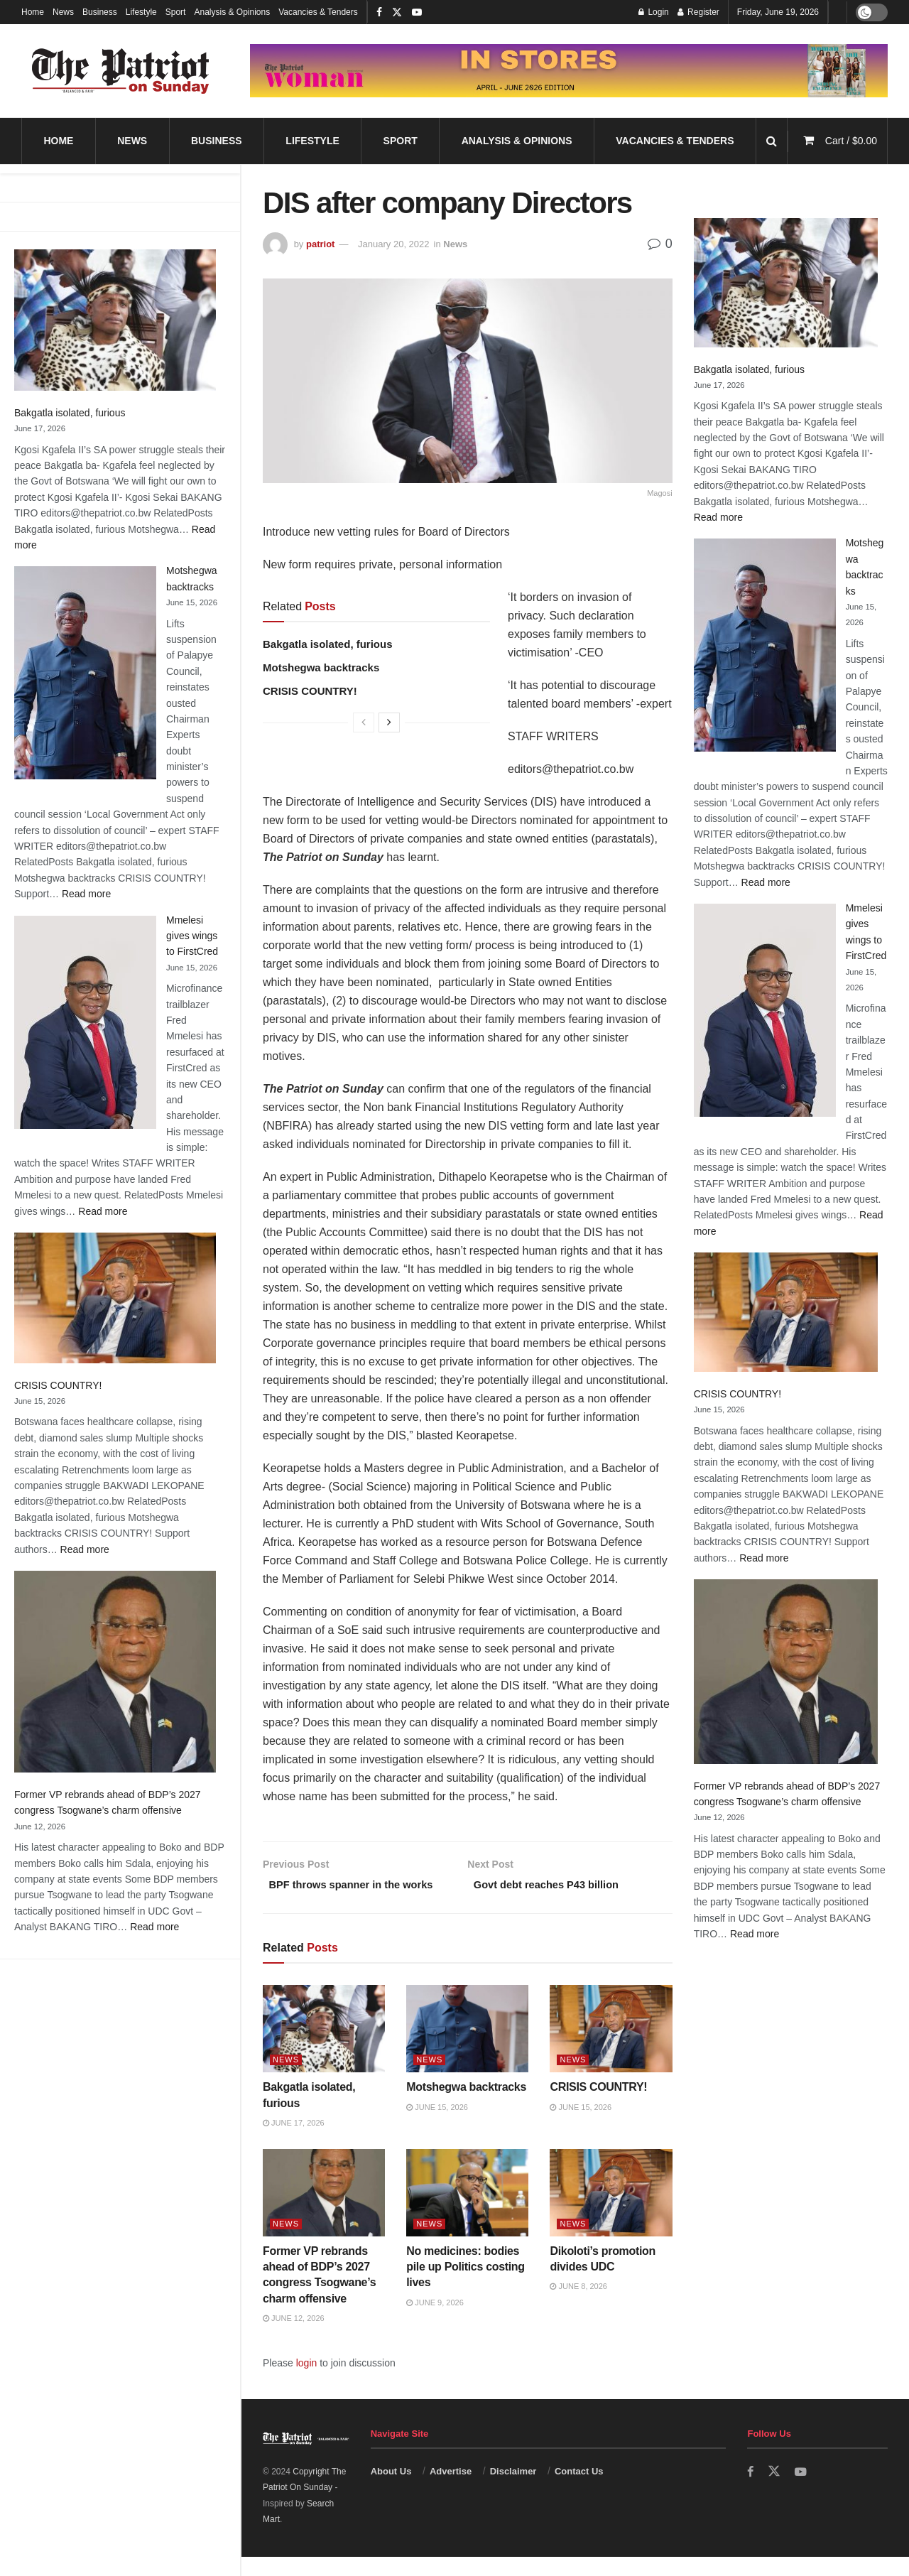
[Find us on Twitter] (774, 2490)
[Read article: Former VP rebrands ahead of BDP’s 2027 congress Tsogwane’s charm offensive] (324, 2211)
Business (99, 12)
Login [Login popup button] (653, 12)
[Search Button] (771, 141)
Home (32, 12)
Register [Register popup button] (698, 12)
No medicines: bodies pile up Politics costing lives (465, 2285)
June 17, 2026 (294, 2142)
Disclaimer (513, 2490)
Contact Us (579, 2490)
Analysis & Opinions (232, 12)
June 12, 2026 (294, 2337)
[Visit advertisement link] (569, 70)
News (63, 12)
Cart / (851, 140)
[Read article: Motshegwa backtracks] (467, 2047)
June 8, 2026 (578, 2305)
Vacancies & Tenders (318, 12)
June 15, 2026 (437, 2126)
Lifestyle (141, 12)
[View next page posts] (389, 722)
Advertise (451, 2490)
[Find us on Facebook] (750, 2491)
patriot (320, 244)
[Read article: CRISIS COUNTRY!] (611, 2047)
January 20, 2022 (393, 244)
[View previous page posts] (363, 722)
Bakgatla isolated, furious (69, 412)
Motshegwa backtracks (321, 667)
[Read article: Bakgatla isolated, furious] (324, 2047)
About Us (391, 2490)
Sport (175, 12)
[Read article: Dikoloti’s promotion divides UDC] (611, 2211)
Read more (86, 893)
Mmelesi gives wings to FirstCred (192, 936)
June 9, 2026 (435, 2321)
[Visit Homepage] (120, 71)
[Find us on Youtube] (801, 2491)
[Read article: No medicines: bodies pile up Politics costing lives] (467, 2211)
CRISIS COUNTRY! (58, 1385)
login (306, 2381)
